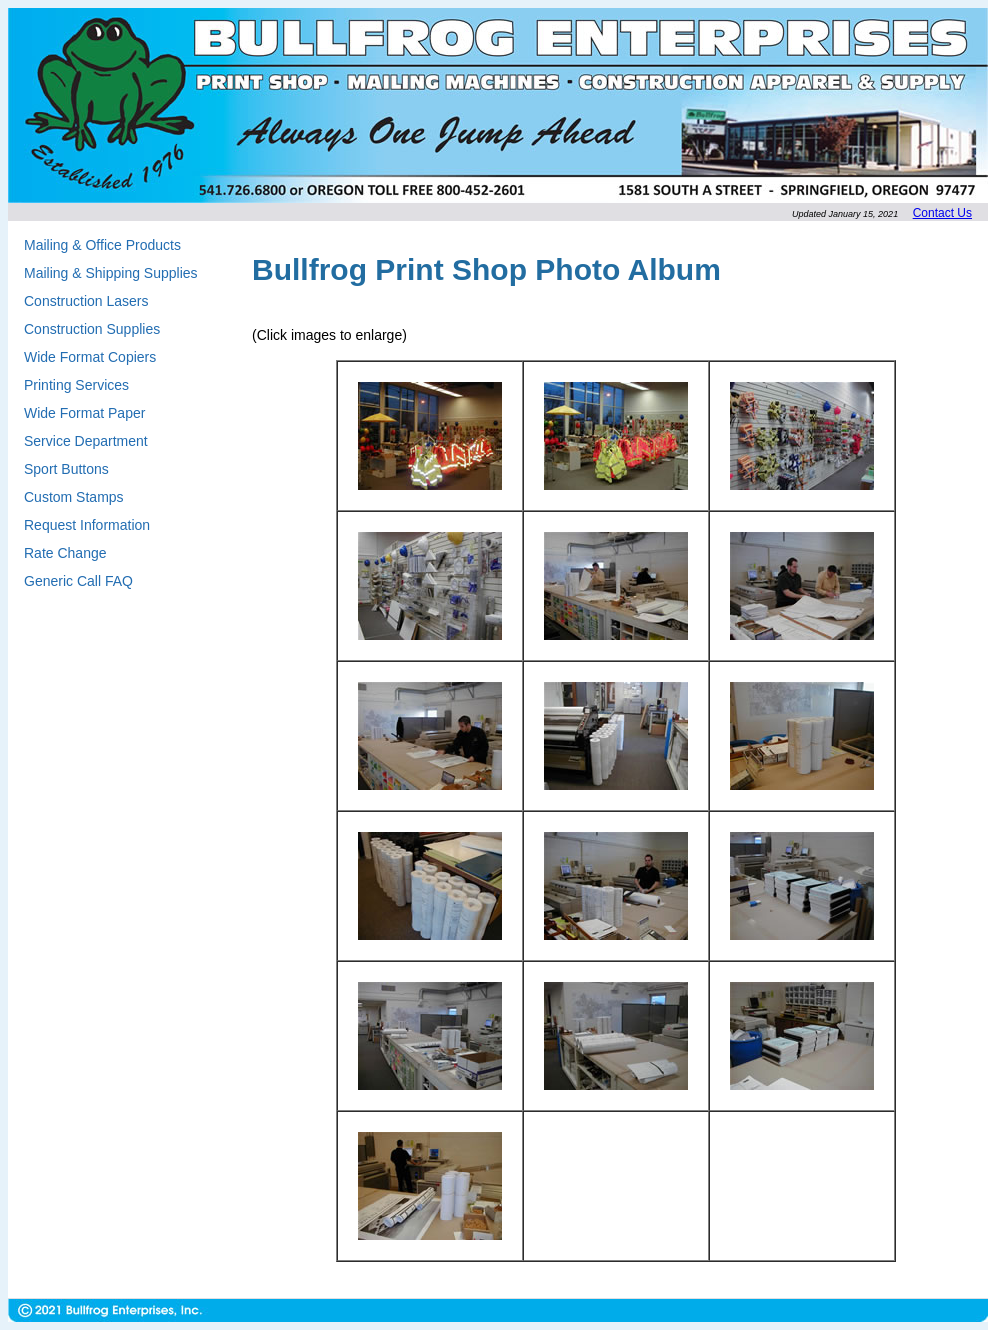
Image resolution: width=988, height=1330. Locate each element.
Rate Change (65, 553)
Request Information (87, 525)
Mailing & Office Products (102, 245)
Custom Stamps (74, 497)
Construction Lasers (86, 301)
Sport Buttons (66, 469)
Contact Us (942, 213)
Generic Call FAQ (78, 581)
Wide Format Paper (84, 413)
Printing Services (76, 385)
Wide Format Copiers (90, 357)
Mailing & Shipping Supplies (111, 273)
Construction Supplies (92, 329)
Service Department (86, 441)
